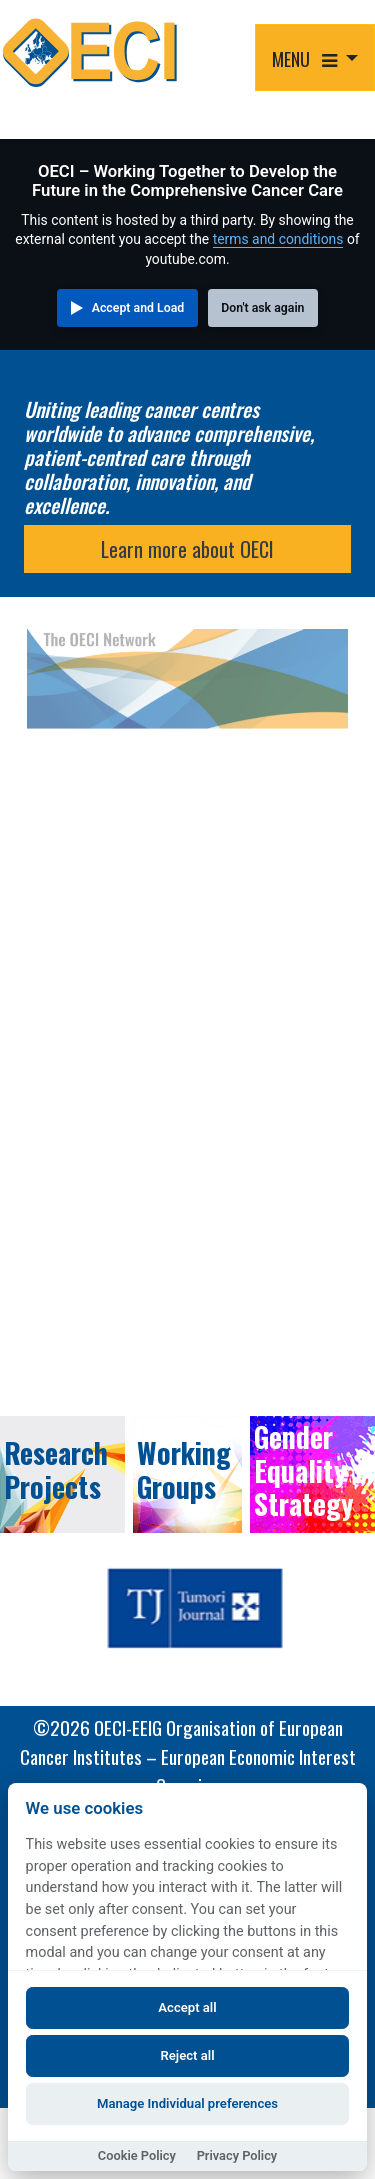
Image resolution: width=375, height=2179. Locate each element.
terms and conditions (278, 239)
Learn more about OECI (187, 549)
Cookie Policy (137, 2155)
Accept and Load (138, 308)
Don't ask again (262, 308)
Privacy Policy (237, 2155)
